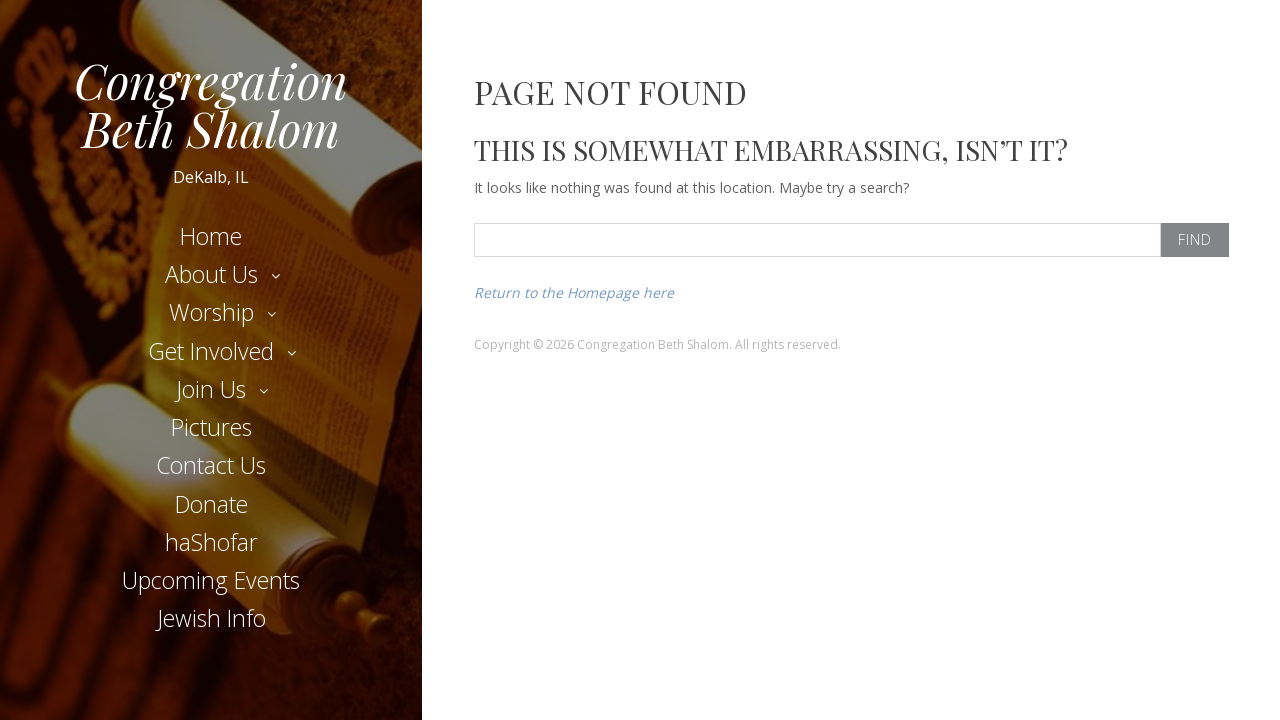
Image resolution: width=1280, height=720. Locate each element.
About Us (211, 274)
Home (211, 236)
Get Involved (211, 351)
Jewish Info (211, 618)
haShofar (211, 542)
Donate (211, 504)
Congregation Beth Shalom (211, 104)
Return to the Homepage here (574, 292)
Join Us (211, 389)
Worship (211, 312)
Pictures (211, 427)
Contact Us (211, 465)
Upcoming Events (211, 580)
